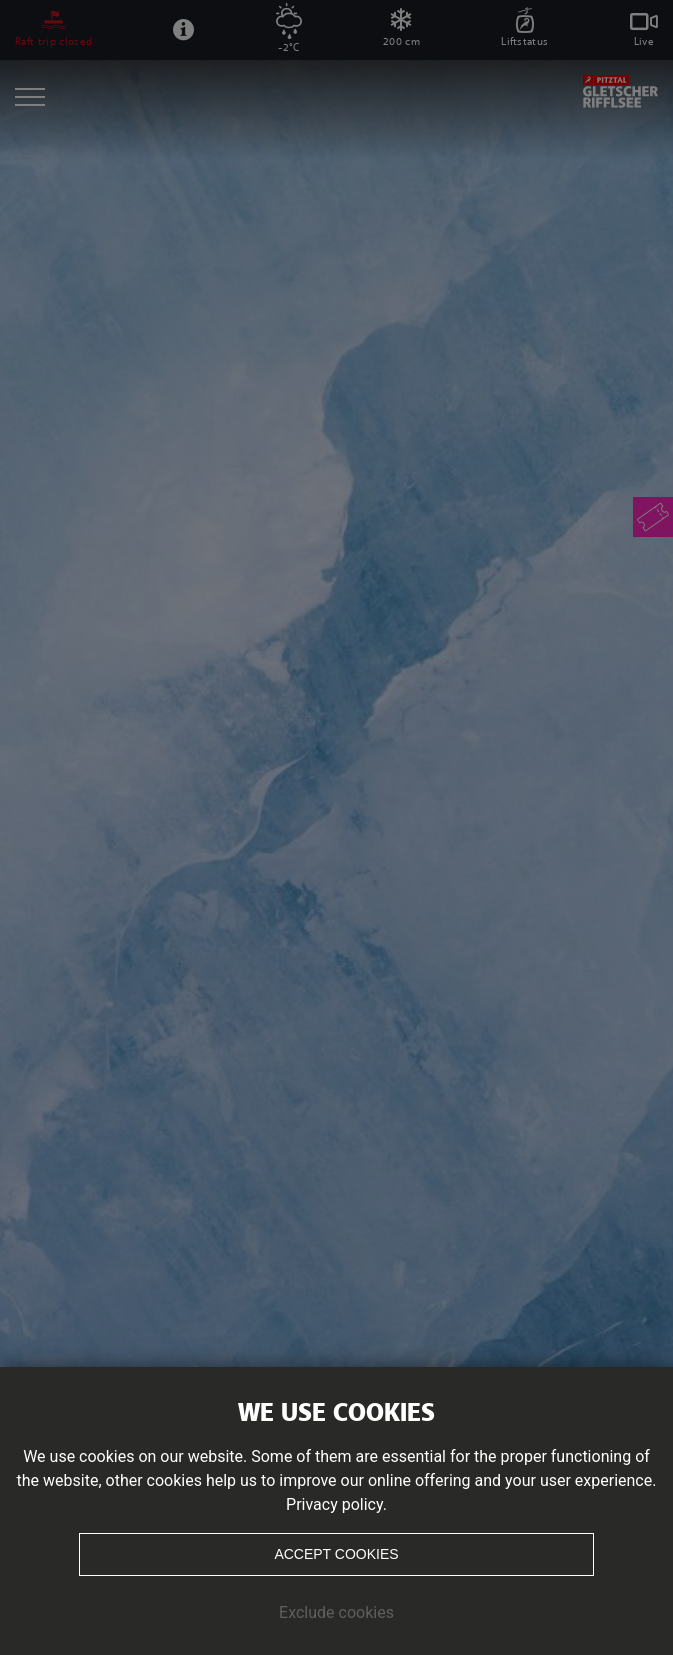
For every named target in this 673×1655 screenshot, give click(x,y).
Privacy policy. (336, 1504)
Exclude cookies (336, 1612)
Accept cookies (336, 1554)
